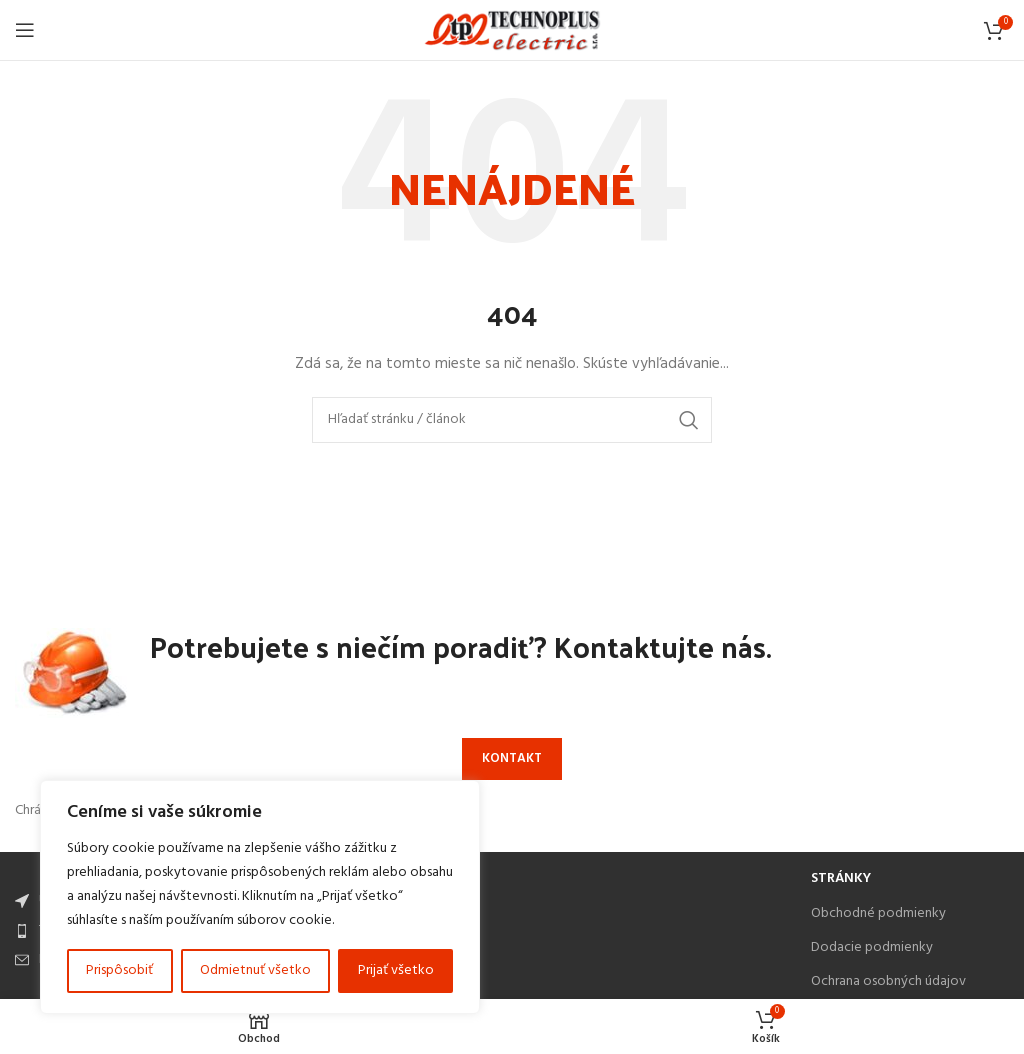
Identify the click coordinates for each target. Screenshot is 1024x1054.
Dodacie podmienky (872, 947)
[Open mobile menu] (25, 30)
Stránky (841, 878)
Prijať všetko (396, 970)
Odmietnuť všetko (255, 970)
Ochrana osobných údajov (888, 981)
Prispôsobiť (119, 970)
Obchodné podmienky (878, 913)
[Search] (512, 420)
